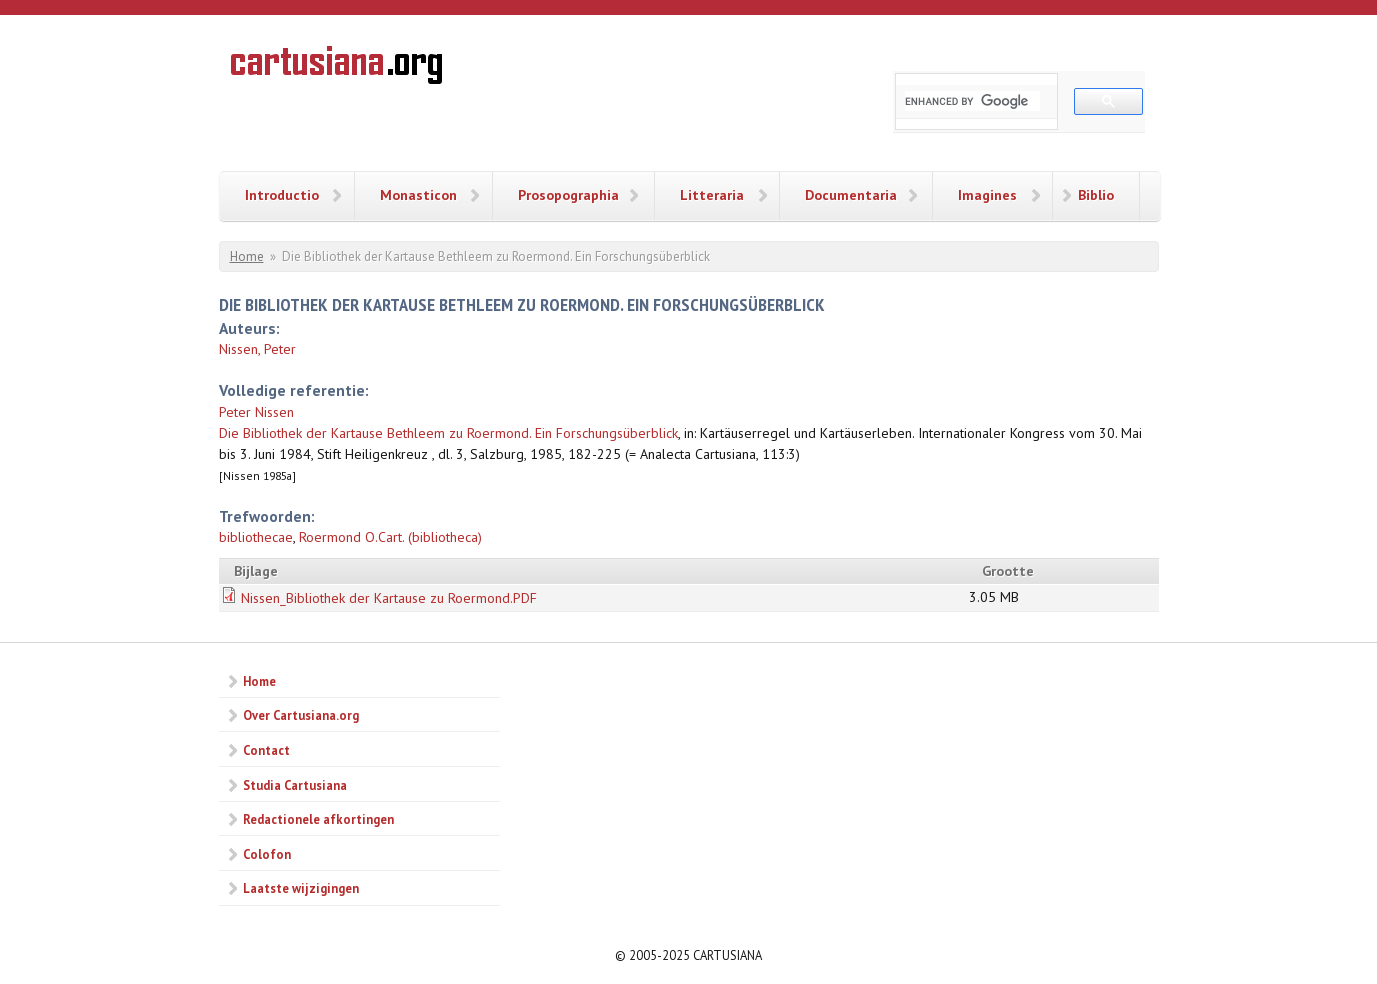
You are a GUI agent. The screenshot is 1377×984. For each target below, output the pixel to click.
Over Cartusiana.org (301, 715)
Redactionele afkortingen (318, 819)
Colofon (267, 854)
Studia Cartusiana (295, 785)
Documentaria (851, 195)
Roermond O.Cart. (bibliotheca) (390, 537)
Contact (266, 750)
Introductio (282, 195)
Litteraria (712, 195)
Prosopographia (568, 195)
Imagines (987, 195)
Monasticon (418, 195)
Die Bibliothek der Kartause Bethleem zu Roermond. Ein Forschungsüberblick (448, 433)
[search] (972, 101)
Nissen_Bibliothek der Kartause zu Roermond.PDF (389, 598)
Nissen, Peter (257, 349)
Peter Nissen (256, 412)
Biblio (1096, 195)
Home (247, 256)
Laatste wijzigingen (301, 888)
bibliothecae (256, 537)
